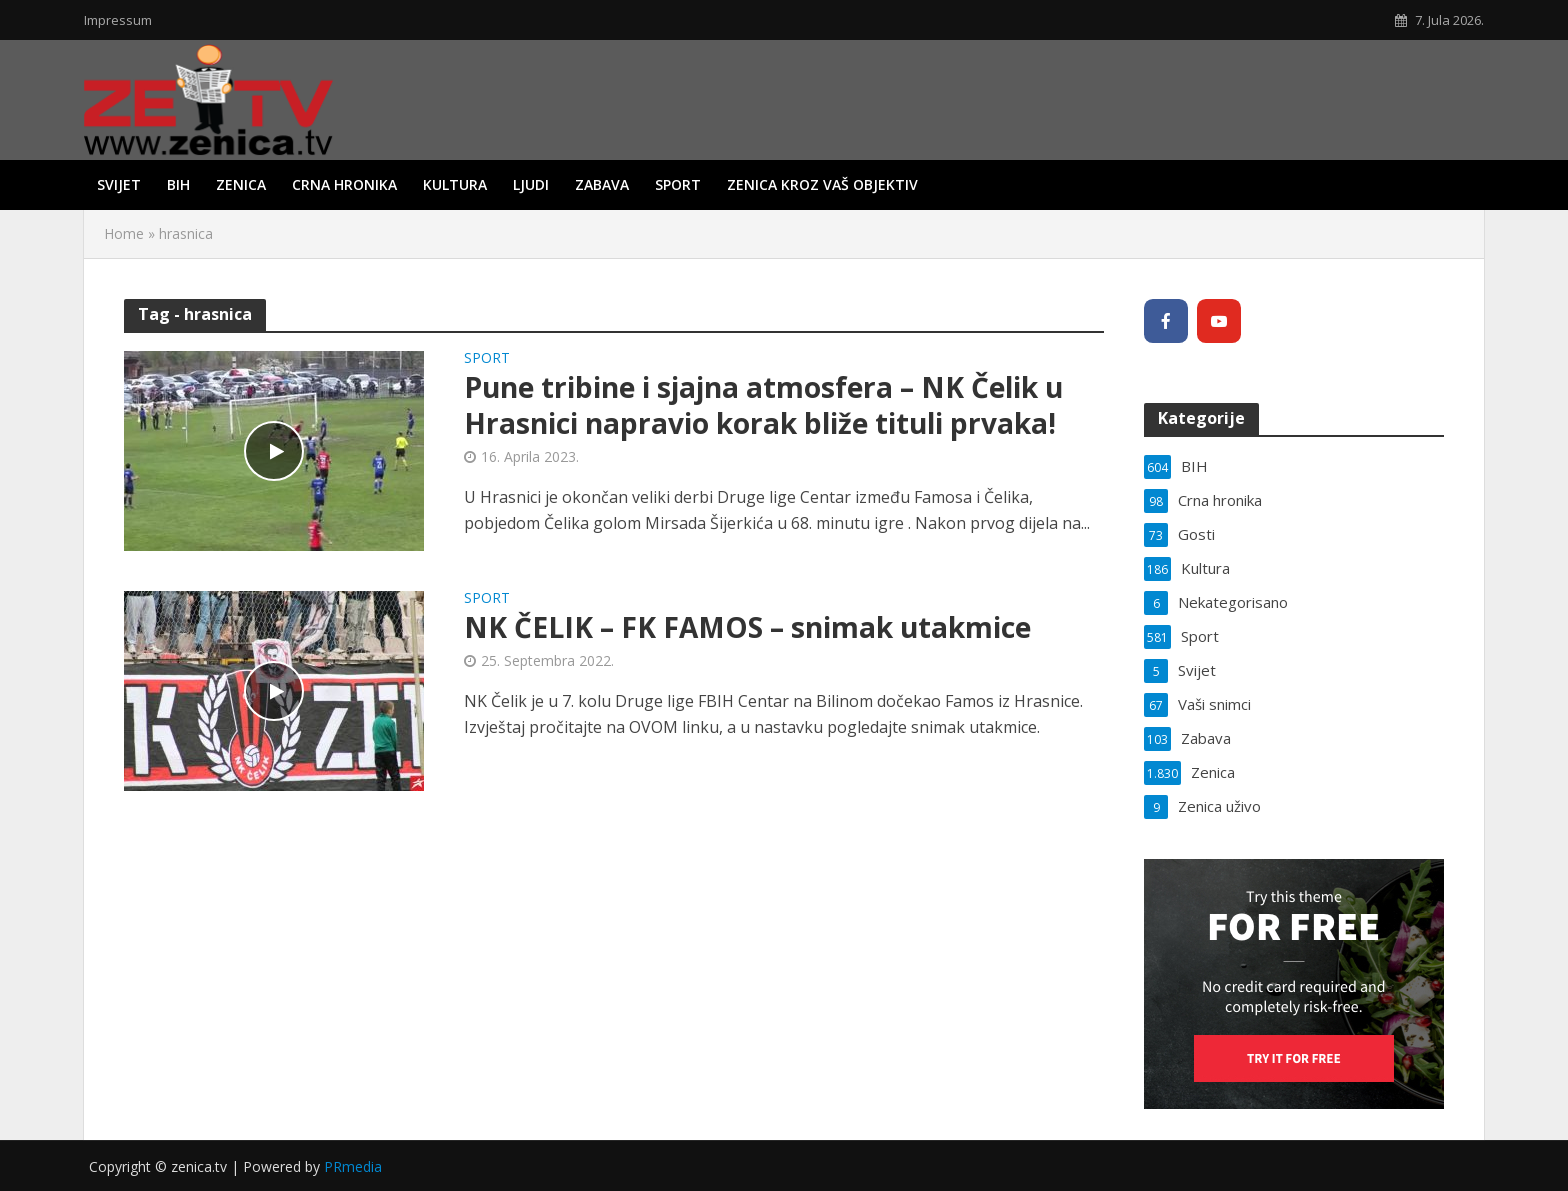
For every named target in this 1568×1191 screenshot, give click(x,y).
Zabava (602, 184)
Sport (678, 184)
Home (124, 233)
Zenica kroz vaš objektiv (822, 184)
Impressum (118, 20)
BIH (178, 184)
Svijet (119, 184)
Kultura (455, 184)
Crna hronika (344, 184)
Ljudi (531, 184)
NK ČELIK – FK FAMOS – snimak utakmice (747, 627)
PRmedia (353, 1166)
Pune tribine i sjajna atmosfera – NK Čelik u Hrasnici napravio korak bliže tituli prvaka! (763, 405)
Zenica (241, 184)
